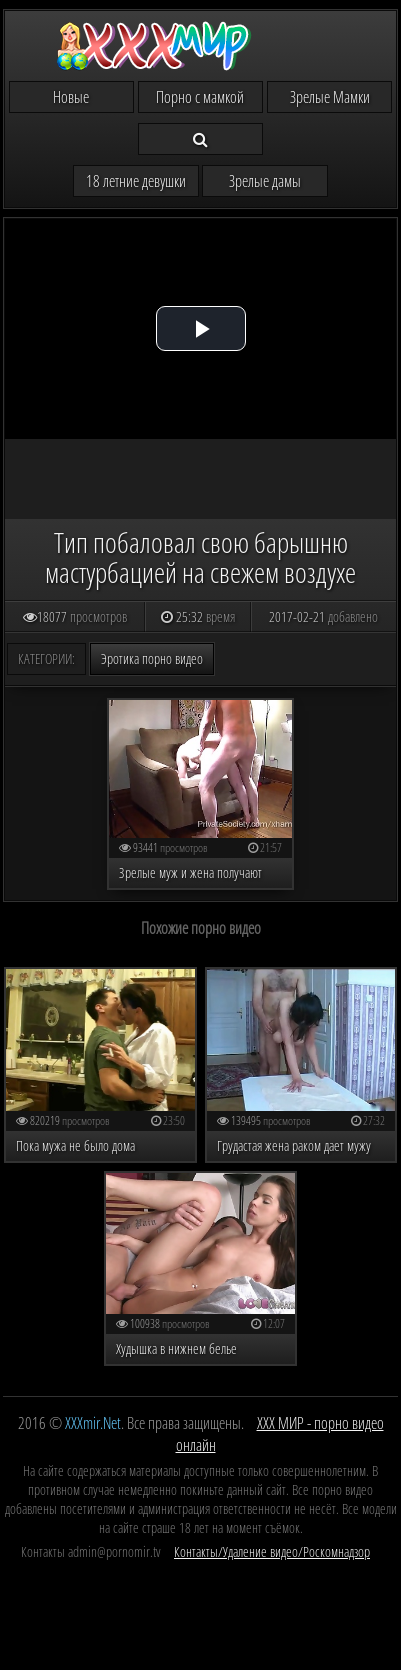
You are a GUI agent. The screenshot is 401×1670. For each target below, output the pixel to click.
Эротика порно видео (152, 658)
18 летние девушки (136, 181)
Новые (71, 97)
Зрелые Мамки (330, 97)
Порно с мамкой (200, 97)
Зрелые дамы (265, 181)
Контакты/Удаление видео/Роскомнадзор (272, 1551)
